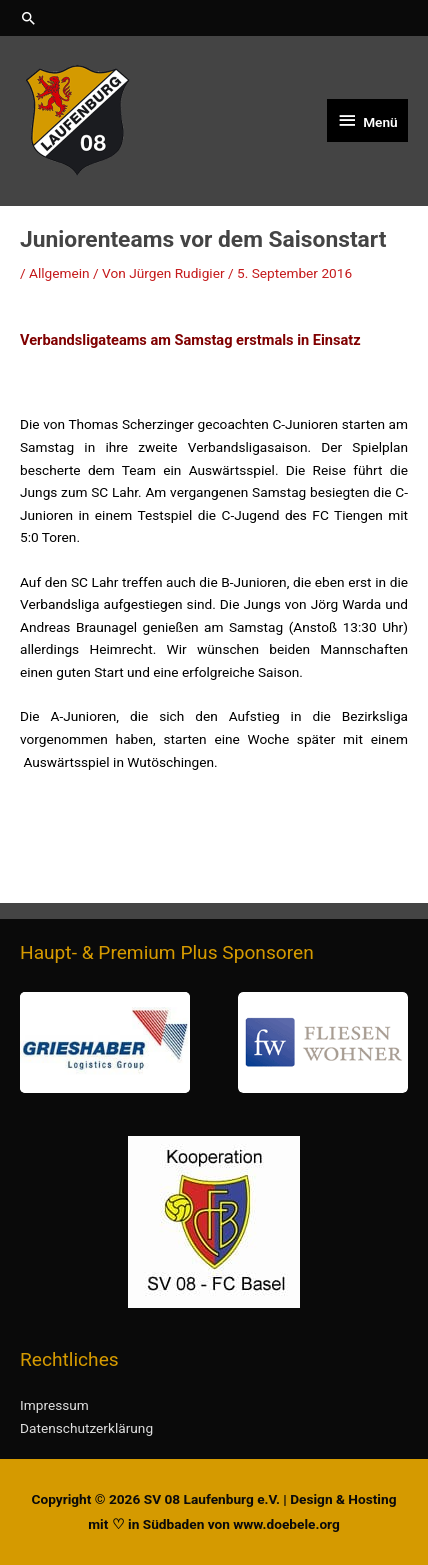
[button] (214, 18)
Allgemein (59, 273)
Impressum (54, 1405)
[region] (214, 1042)
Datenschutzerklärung (86, 1428)
